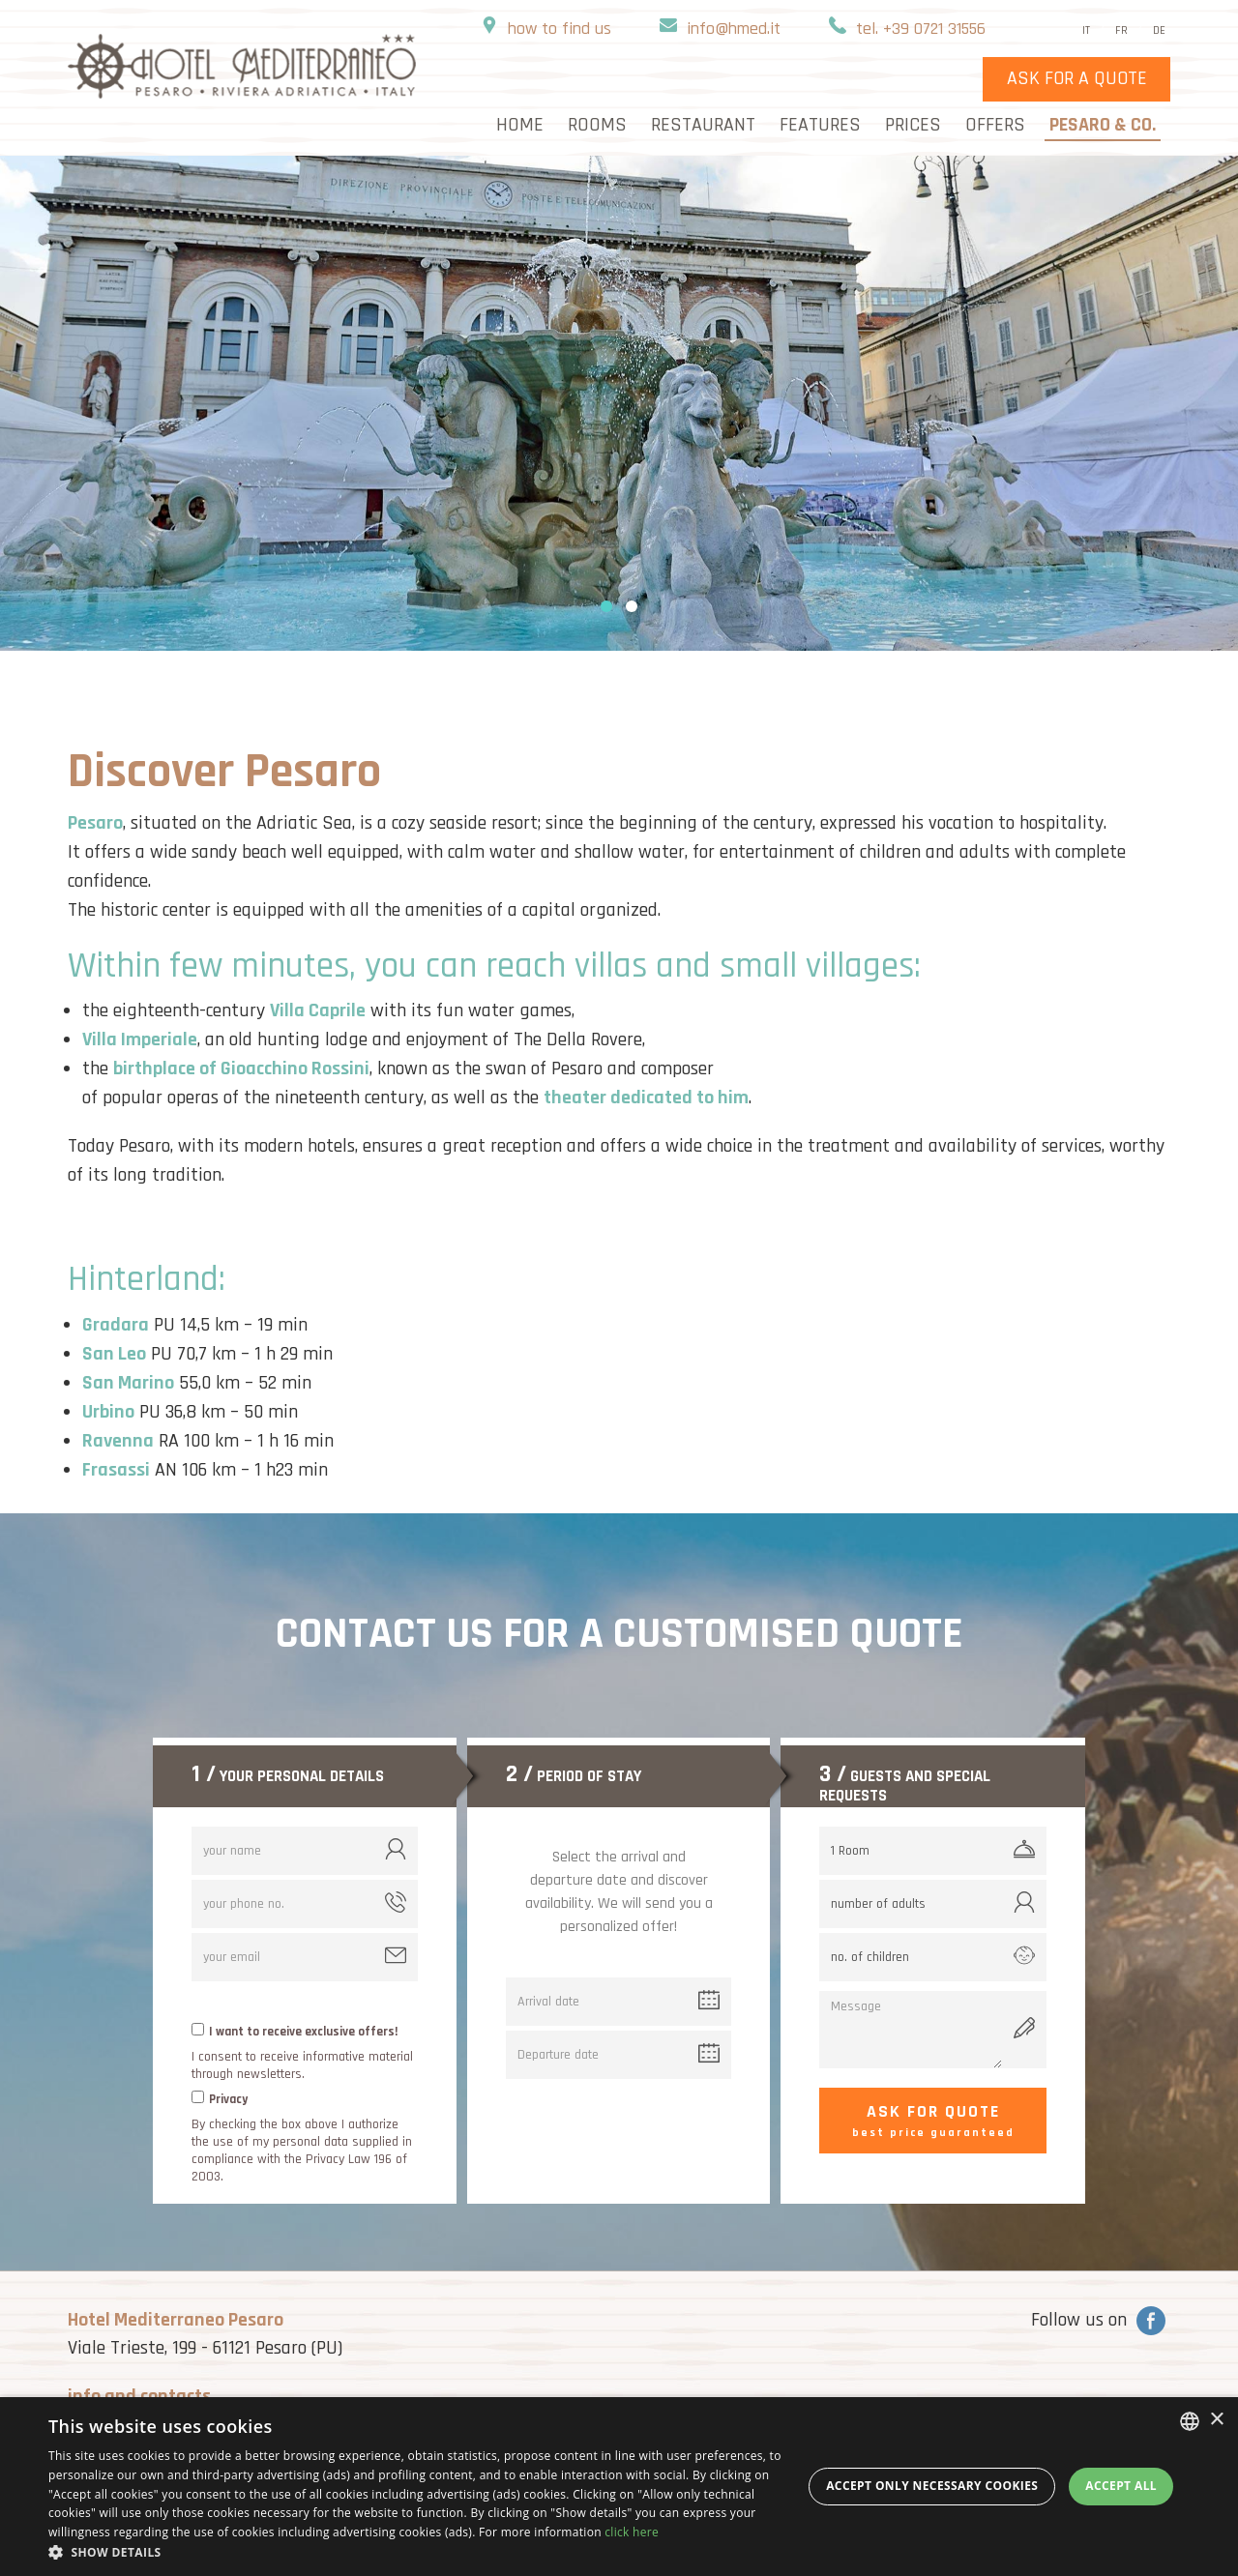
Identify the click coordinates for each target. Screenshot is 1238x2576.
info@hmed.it (734, 29)
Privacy (228, 2099)
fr (1121, 31)
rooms (597, 126)
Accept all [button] (1121, 2485)
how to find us (559, 29)
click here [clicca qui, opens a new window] (631, 2532)
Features (820, 126)
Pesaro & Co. (1102, 126)
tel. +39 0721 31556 (921, 29)
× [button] (1216, 2420)
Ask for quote (933, 2122)
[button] (416, 2551)
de (1159, 31)
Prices (913, 126)
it (1086, 31)
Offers (995, 126)
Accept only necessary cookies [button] (932, 2485)
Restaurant (703, 126)
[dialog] (619, 2486)
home (520, 126)
